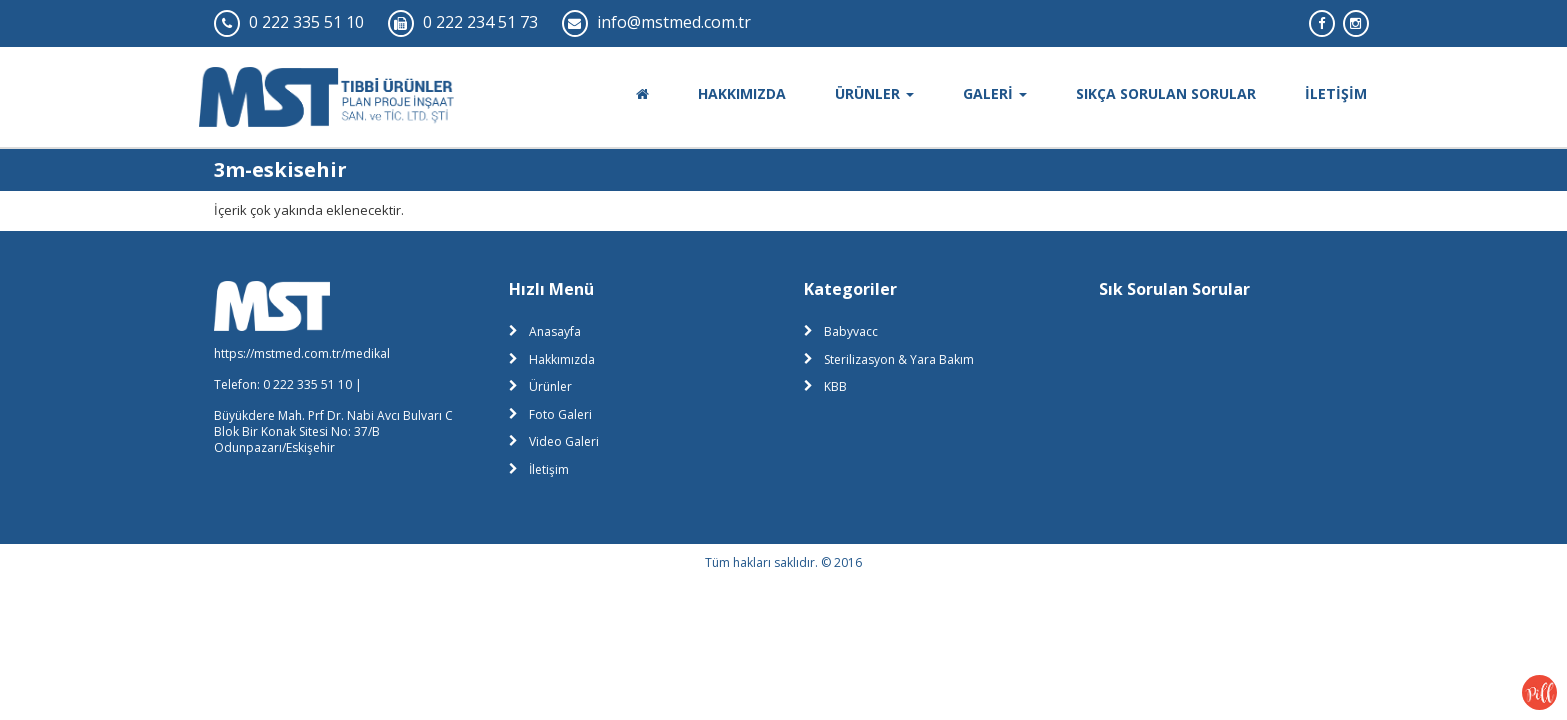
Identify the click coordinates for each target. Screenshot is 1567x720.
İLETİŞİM (1336, 93)
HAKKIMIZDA (742, 93)
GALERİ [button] (995, 93)
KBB (835, 386)
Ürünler (550, 386)
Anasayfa (555, 331)
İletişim (549, 469)
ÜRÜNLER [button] (874, 93)
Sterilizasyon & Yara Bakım (899, 359)
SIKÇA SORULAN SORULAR (1166, 93)
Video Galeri (564, 441)
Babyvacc (851, 331)
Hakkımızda (562, 359)
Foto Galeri (560, 414)
